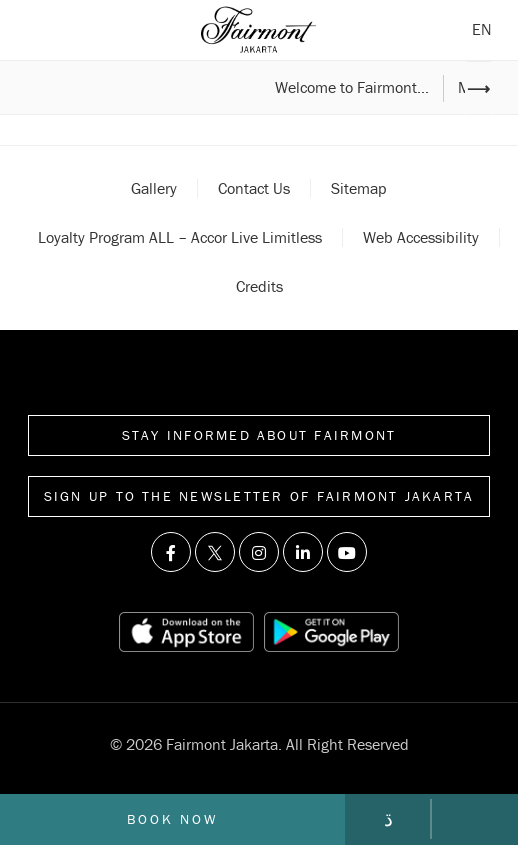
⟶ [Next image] (478, 88)
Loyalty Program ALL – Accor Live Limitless (180, 237)
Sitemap (359, 188)
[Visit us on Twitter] (215, 552)
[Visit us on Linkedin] (303, 552)
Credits (259, 286)
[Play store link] (331, 632)
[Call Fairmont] (475, 819)
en (482, 29)
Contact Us (254, 188)
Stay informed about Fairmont (259, 435)
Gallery (154, 188)
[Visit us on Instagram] (259, 552)
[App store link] (186, 632)
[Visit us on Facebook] (171, 552)
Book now (172, 819)
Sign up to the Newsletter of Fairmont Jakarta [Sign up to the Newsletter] (259, 496)
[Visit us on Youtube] (347, 552)
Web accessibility (421, 237)
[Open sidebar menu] (38, 30)
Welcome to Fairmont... (352, 88)
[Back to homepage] (258, 30)
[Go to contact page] (388, 819)
